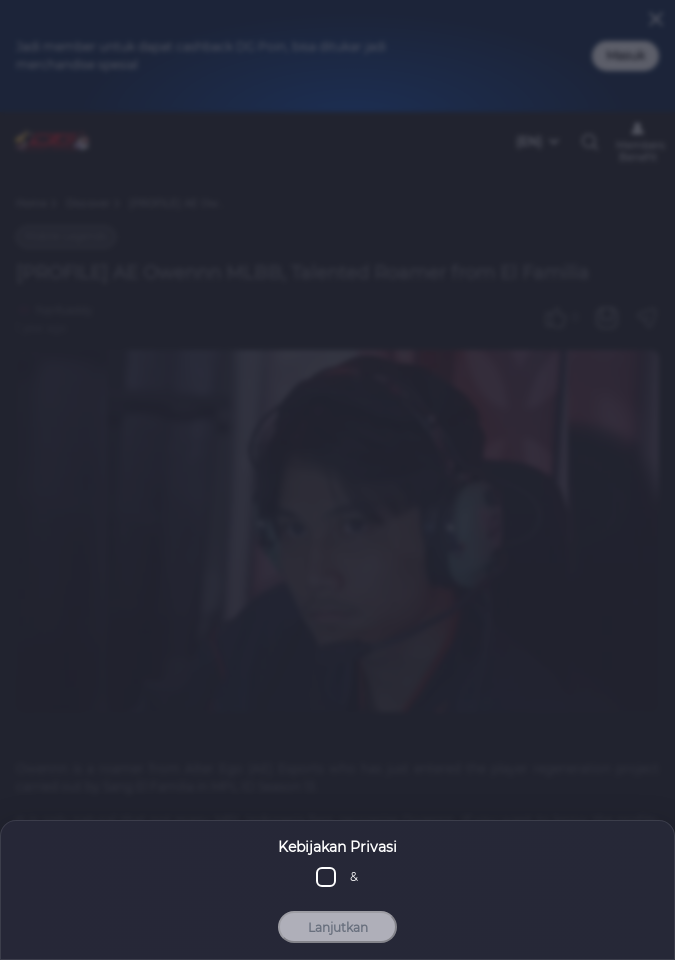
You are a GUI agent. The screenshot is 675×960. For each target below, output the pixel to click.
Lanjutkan (338, 927)
